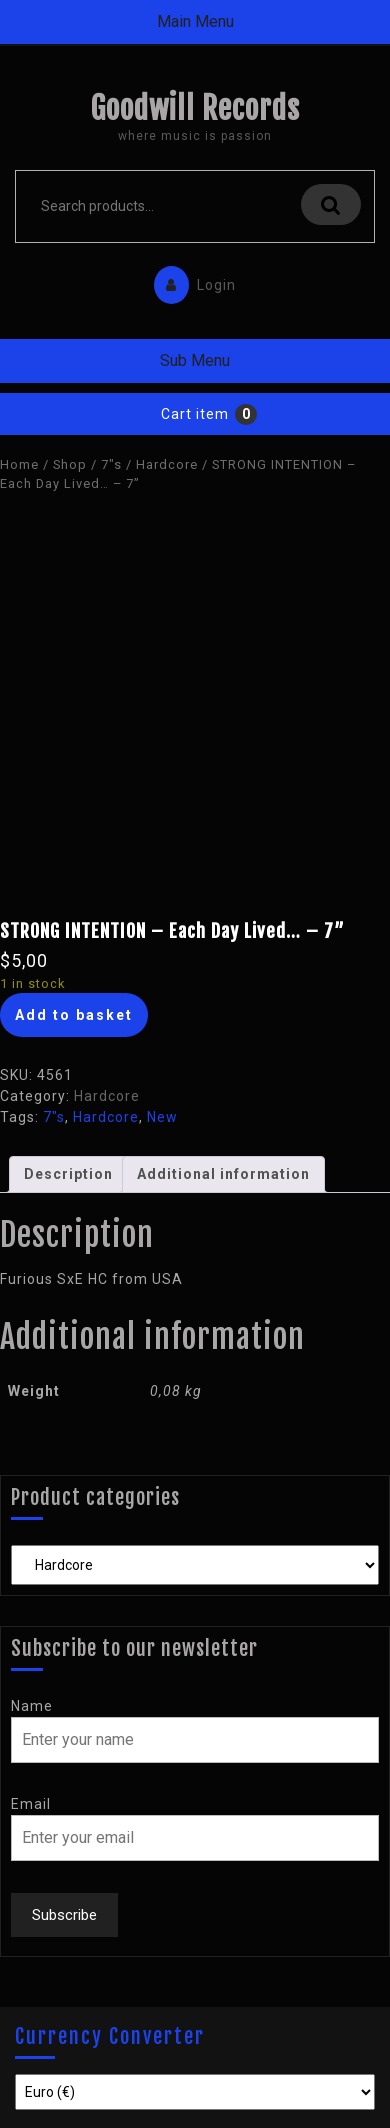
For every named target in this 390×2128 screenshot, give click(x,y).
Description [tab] (68, 1174)
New (162, 1117)
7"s (111, 464)
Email (31, 1804)
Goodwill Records (195, 108)
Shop (70, 464)
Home (19, 464)
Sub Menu (195, 360)
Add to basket (74, 1015)
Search (331, 204)
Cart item (195, 414)
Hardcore (167, 464)
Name (32, 1706)
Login (190, 280)
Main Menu (195, 21)
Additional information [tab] (223, 1174)
